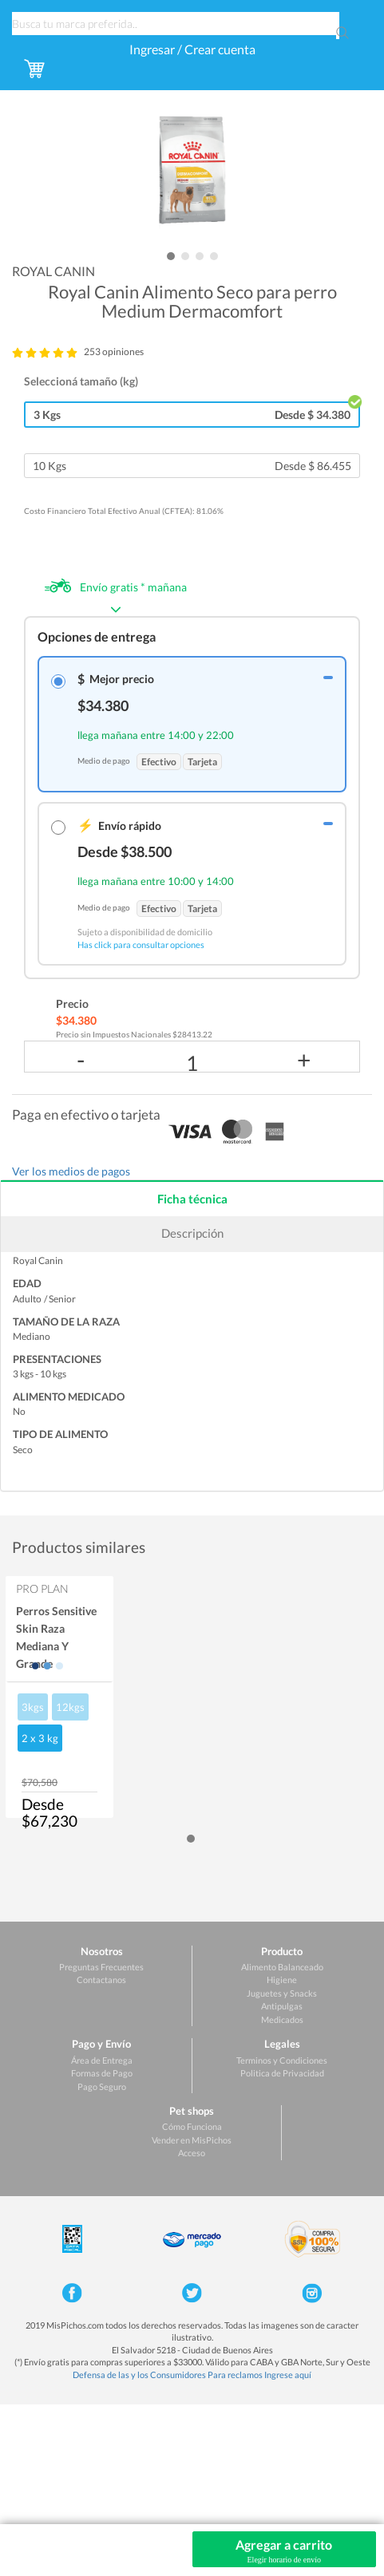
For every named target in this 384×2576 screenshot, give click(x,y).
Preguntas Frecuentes (101, 1967)
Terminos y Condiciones (281, 2060)
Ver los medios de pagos (71, 1171)
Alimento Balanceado (282, 1967)
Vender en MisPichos (192, 2140)
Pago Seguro (101, 2086)
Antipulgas (282, 2006)
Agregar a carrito (284, 2551)
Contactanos (101, 1979)
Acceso (191, 2152)
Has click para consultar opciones (140, 944)
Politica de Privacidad (282, 2073)
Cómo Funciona (192, 2126)
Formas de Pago (102, 2073)
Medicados (282, 2019)
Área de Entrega (102, 2060)
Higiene (282, 1979)
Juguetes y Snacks (282, 1993)
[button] (171, 256)
